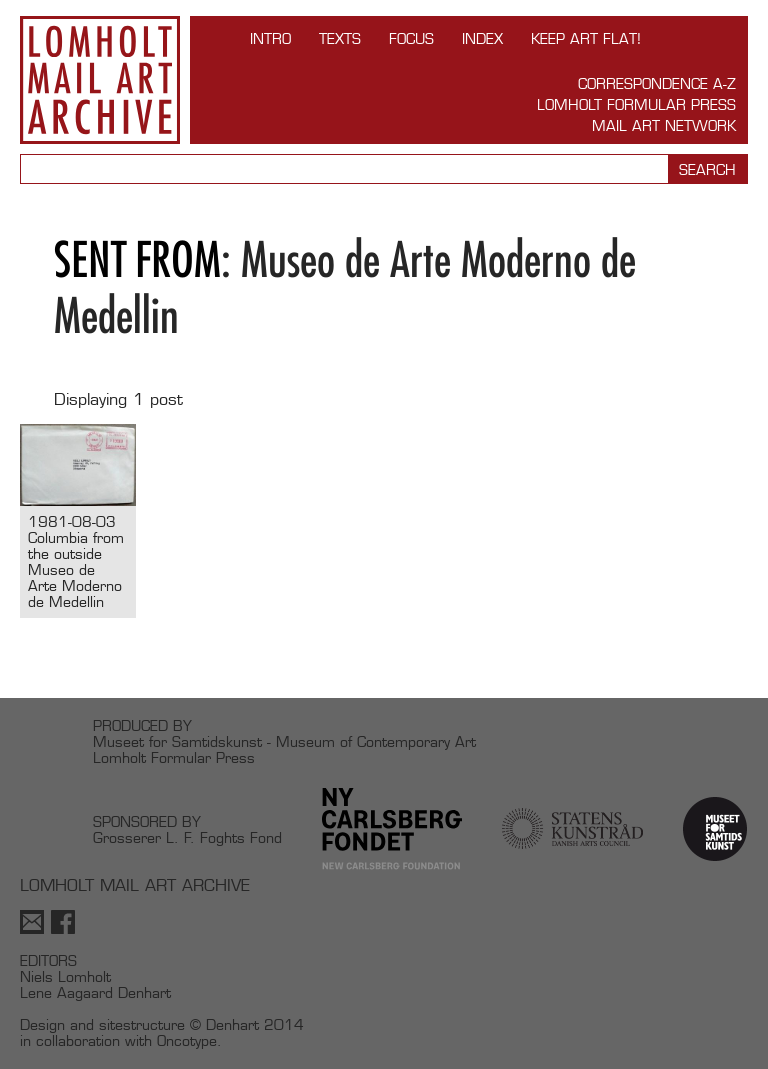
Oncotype (187, 1040)
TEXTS (340, 38)
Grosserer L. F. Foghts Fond (187, 837)
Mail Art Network (664, 125)
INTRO (270, 38)
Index (482, 38)
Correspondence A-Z (657, 83)
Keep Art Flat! (586, 38)
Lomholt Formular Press (636, 104)
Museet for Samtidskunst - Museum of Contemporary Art (284, 741)
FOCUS (411, 38)
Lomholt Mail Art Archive (100, 80)
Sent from (137, 259)
